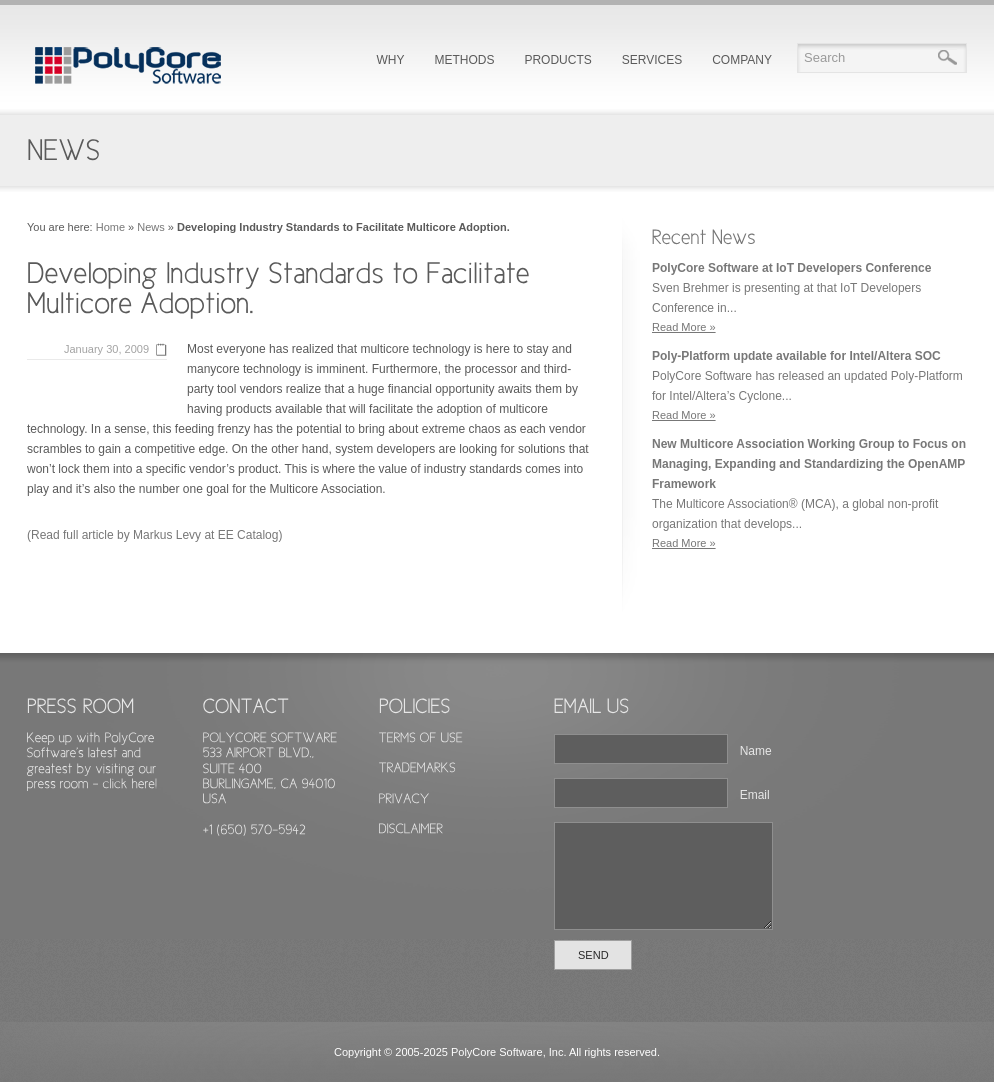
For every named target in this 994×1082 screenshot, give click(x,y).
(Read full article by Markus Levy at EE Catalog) (154, 535)
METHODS (464, 60)
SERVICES (652, 60)
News (151, 227)
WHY (390, 60)
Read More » (684, 327)
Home (110, 227)
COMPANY (742, 60)
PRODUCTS (557, 60)
